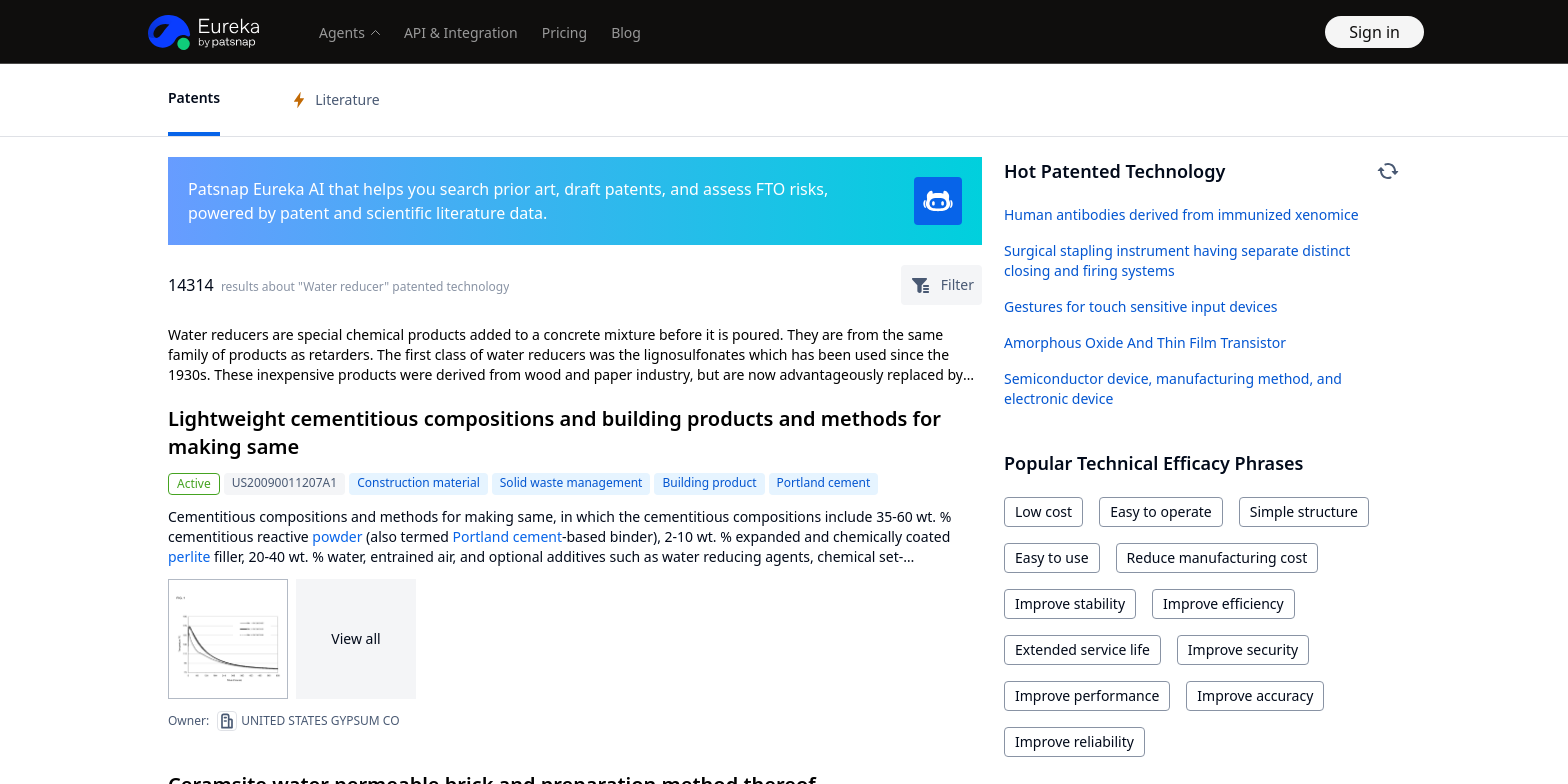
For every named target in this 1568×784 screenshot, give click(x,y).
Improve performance (1087, 695)
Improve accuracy (1255, 695)
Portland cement (824, 482)
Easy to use (1052, 557)
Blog (626, 32)
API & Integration (461, 32)
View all (355, 638)
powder (337, 536)
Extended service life (1082, 649)
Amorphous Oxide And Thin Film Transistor (1145, 342)
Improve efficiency (1223, 603)
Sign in (1374, 32)
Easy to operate (1161, 511)
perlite (189, 556)
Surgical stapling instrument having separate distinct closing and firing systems (1177, 260)
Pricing (564, 32)
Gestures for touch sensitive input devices (1141, 306)
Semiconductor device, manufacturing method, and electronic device (1173, 388)
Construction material (418, 482)
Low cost (1043, 511)
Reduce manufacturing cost (1217, 557)
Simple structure (1304, 511)
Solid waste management (571, 482)
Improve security (1243, 649)
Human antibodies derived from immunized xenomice (1181, 214)
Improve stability (1070, 603)
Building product (709, 482)
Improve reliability (1074, 741)
